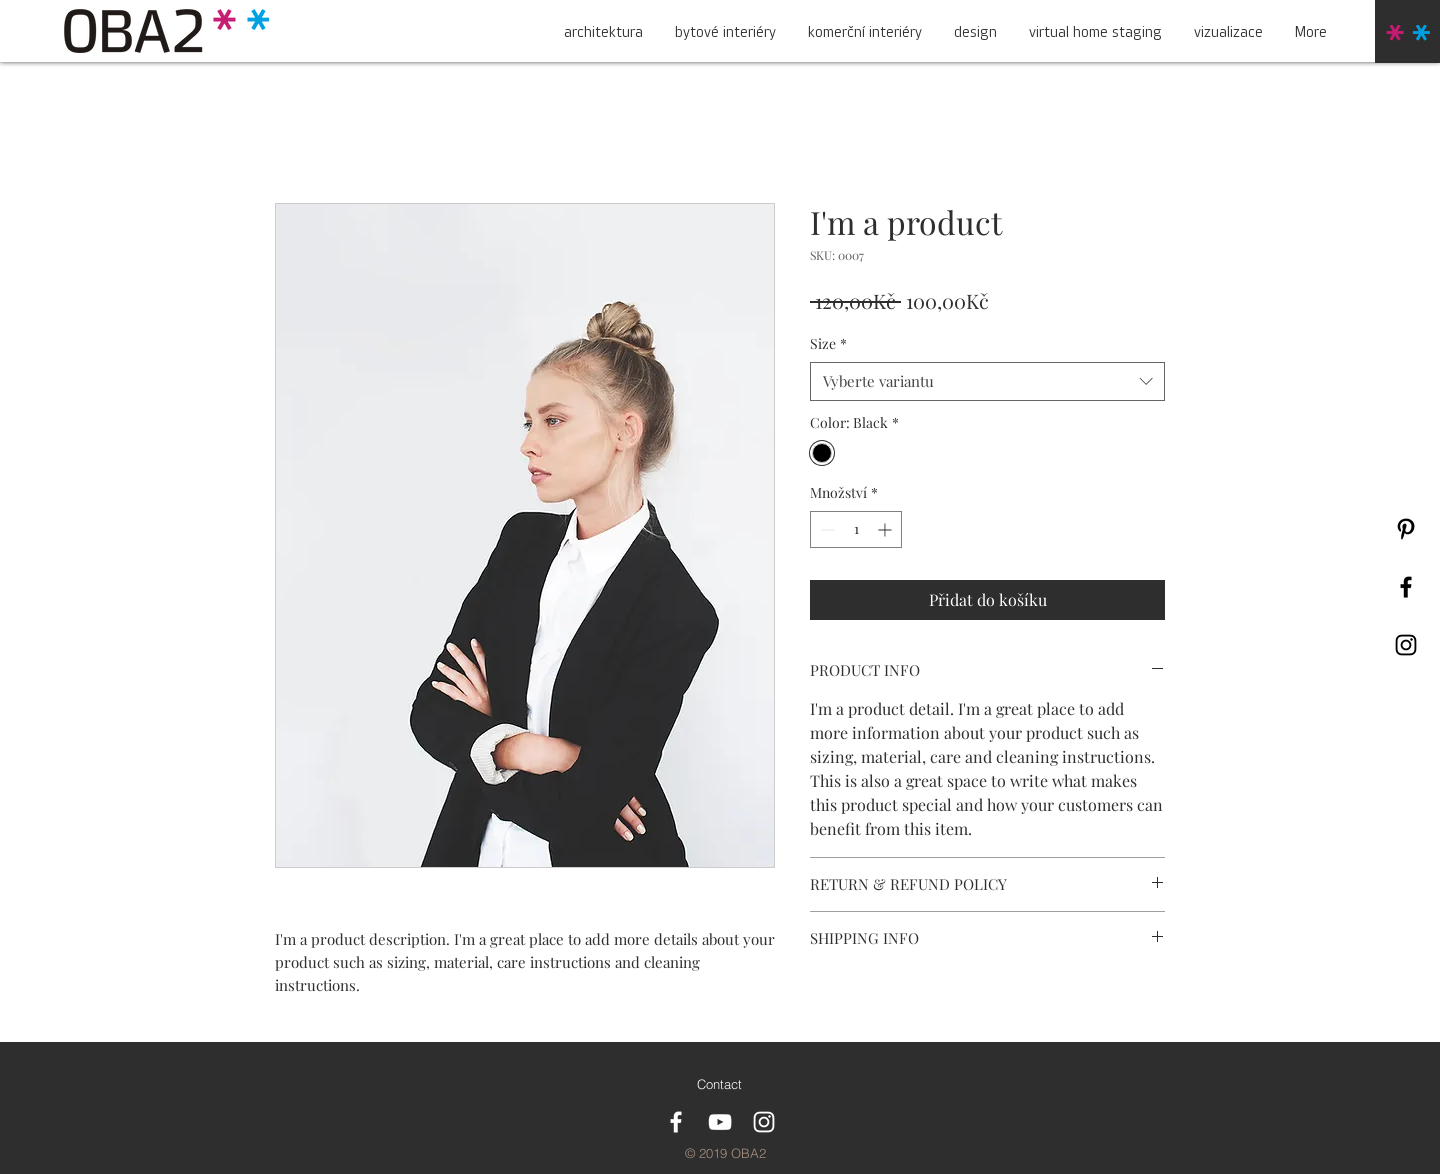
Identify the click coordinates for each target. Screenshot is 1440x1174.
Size (828, 343)
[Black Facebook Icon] (1406, 587)
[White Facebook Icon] (676, 1122)
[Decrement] (825, 529)
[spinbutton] (856, 529)
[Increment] (886, 529)
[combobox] (987, 381)
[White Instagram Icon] (764, 1122)
